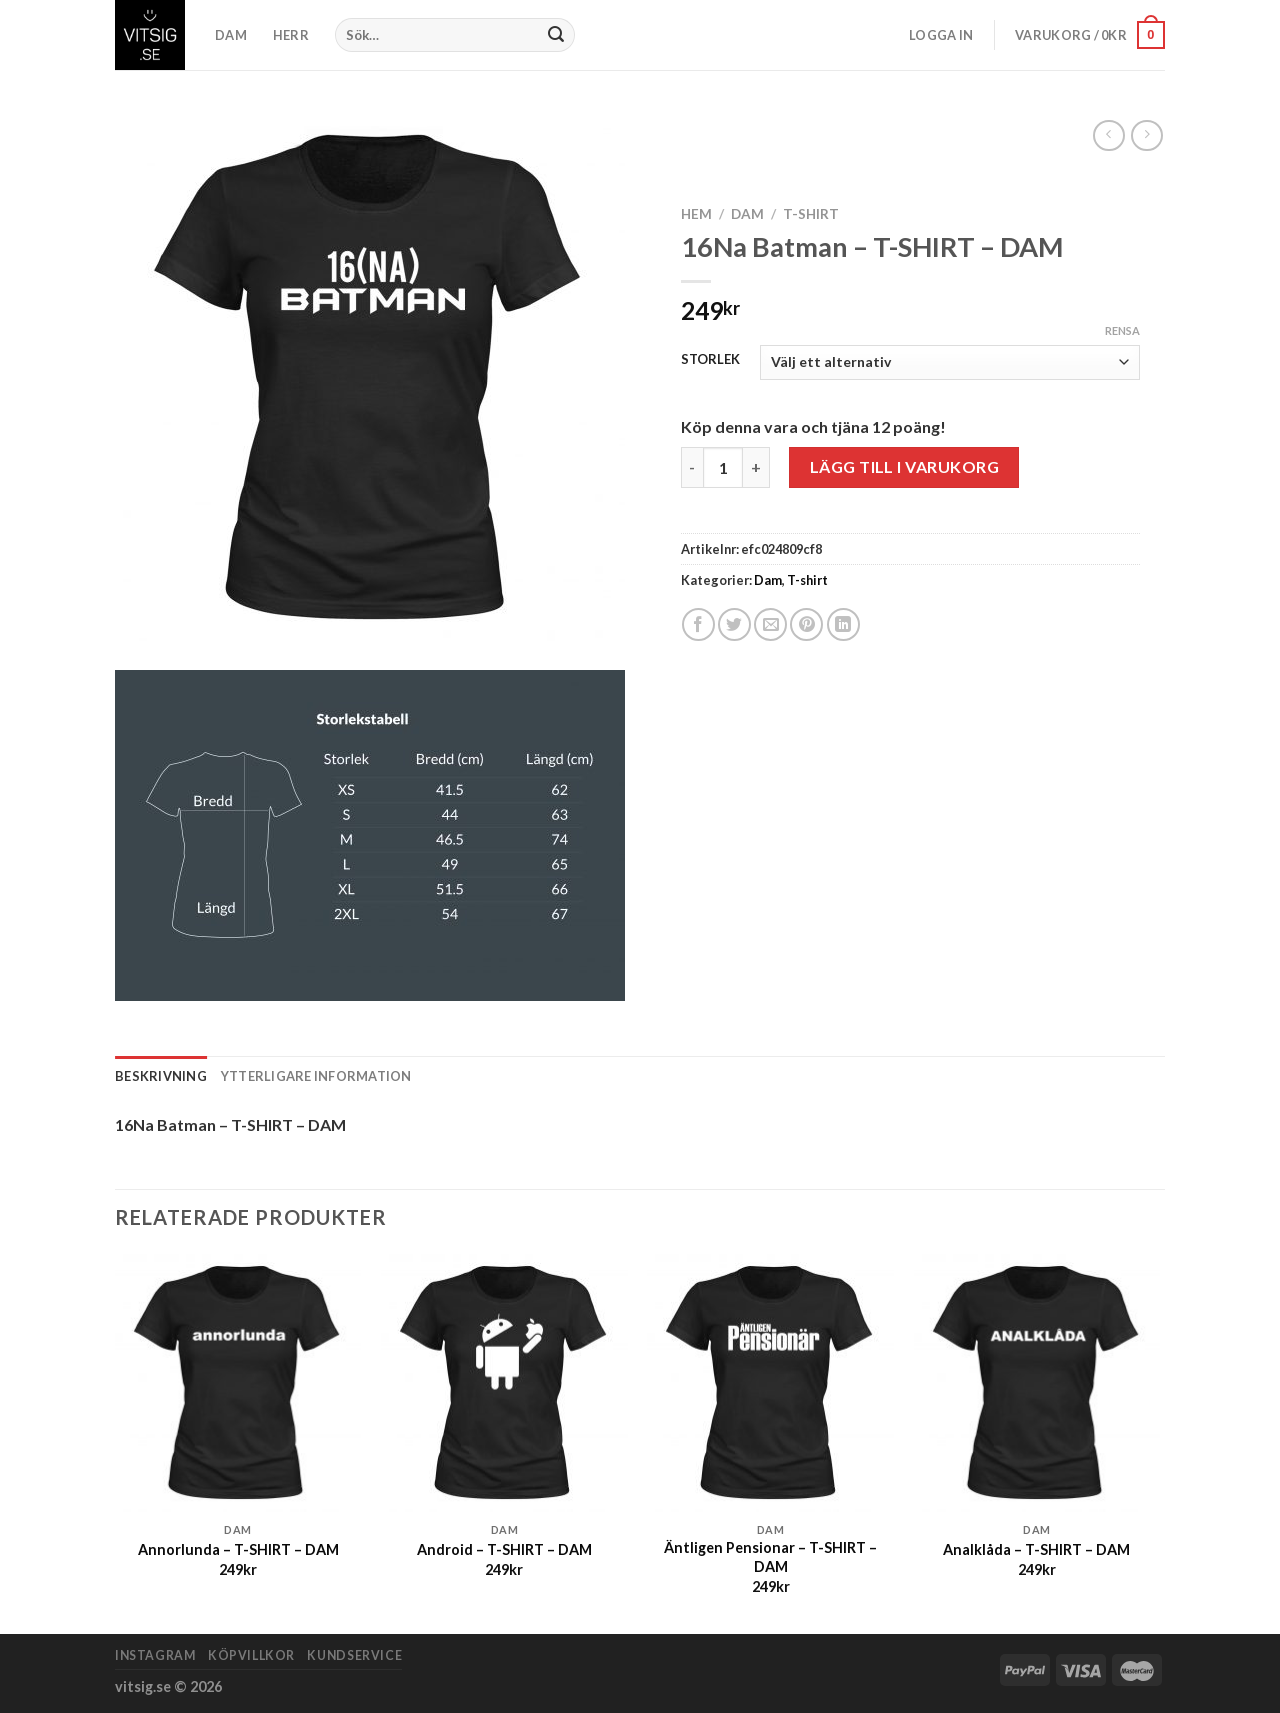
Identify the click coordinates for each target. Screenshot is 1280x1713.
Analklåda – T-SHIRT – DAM (1036, 1549)
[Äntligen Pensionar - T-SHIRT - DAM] (770, 1383)
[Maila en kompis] (770, 624)
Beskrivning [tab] (161, 1076)
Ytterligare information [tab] (316, 1076)
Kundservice (354, 1655)
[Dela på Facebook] (698, 624)
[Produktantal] (723, 467)
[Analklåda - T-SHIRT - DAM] (1037, 1383)
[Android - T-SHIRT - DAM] (504, 1383)
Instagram (155, 1655)
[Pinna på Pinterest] (806, 624)
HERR (291, 35)
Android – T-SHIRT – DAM (504, 1549)
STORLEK (710, 360)
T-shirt (811, 214)
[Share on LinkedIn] (843, 624)
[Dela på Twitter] (734, 624)
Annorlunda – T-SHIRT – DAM (238, 1549)
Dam (747, 214)
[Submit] (557, 35)
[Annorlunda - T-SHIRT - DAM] (238, 1383)
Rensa (1122, 330)
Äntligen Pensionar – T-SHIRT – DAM (770, 1557)
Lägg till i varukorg (905, 466)
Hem (696, 214)
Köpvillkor (251, 1655)
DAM (231, 35)
